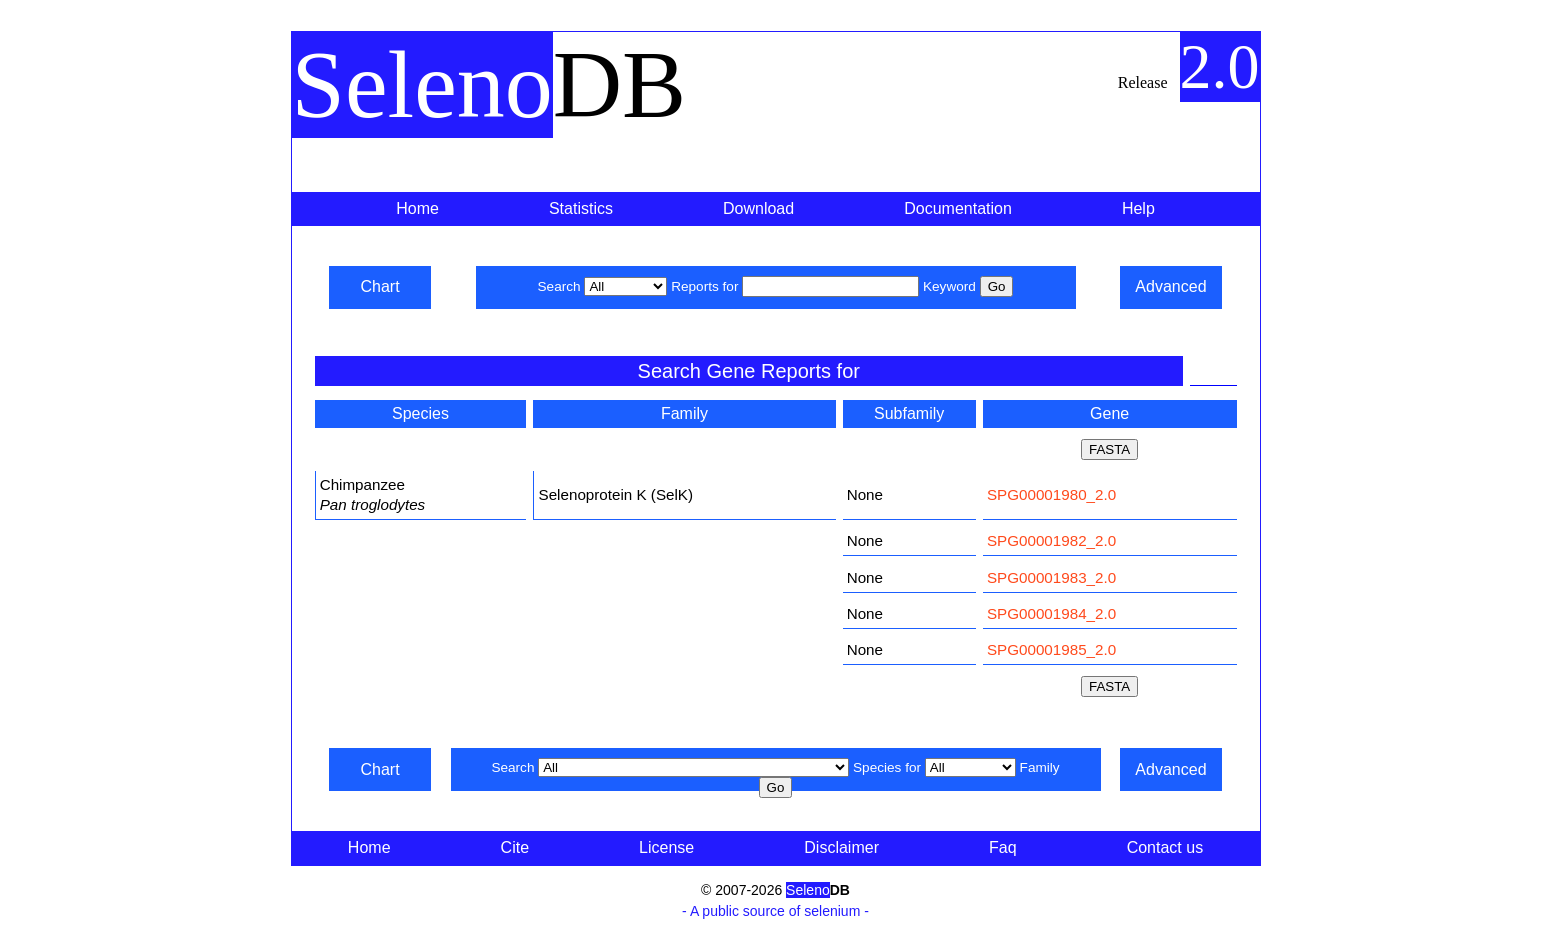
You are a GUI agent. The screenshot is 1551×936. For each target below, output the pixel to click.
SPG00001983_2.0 (1051, 577)
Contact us (1165, 847)
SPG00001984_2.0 (1051, 613)
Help (1138, 208)
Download (758, 208)
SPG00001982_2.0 (1051, 540)
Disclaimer (841, 847)
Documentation (958, 208)
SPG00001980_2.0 (1051, 494)
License (666, 847)
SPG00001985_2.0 (1051, 649)
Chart (379, 286)
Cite (515, 847)
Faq (1003, 847)
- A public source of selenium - (775, 911)
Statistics (581, 208)
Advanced (1170, 286)
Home (417, 208)
